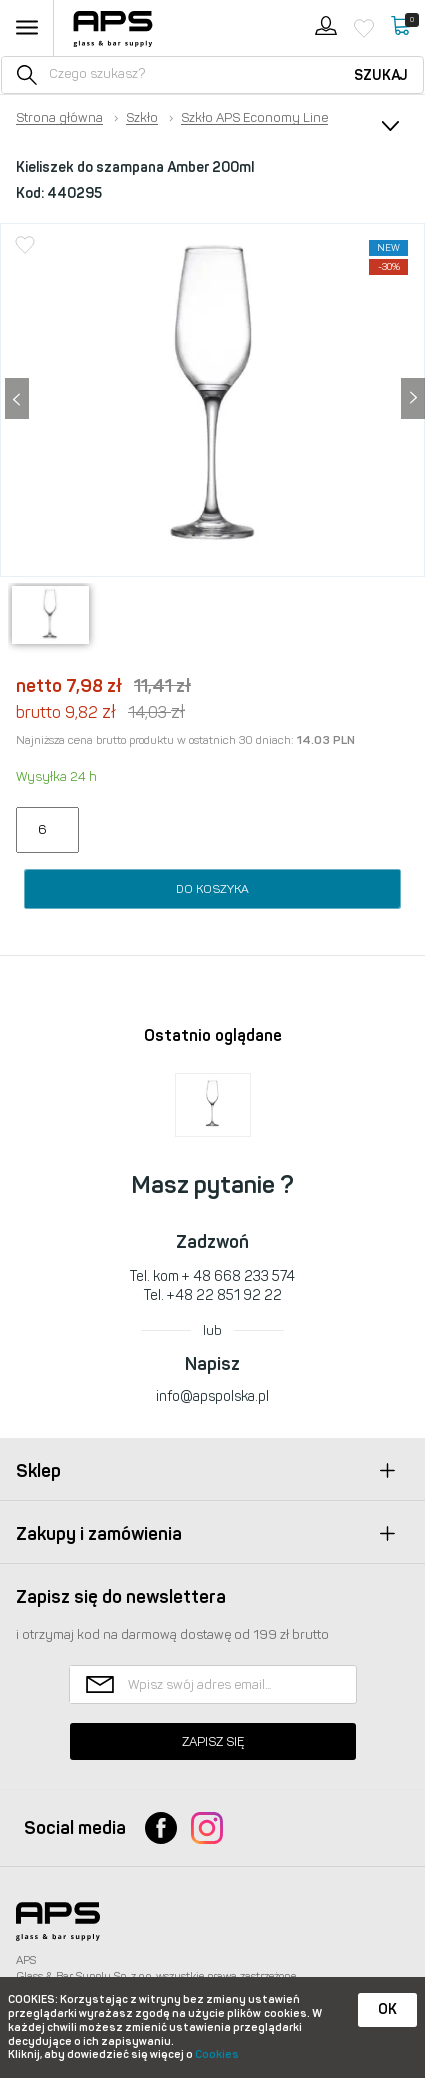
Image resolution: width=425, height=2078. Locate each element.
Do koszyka (212, 889)
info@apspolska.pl (212, 1396)
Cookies (217, 2054)
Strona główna (59, 118)
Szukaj (381, 75)
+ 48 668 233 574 (238, 1276)
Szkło (142, 118)
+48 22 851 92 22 (224, 1295)
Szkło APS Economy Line (254, 118)
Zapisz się (213, 1741)
